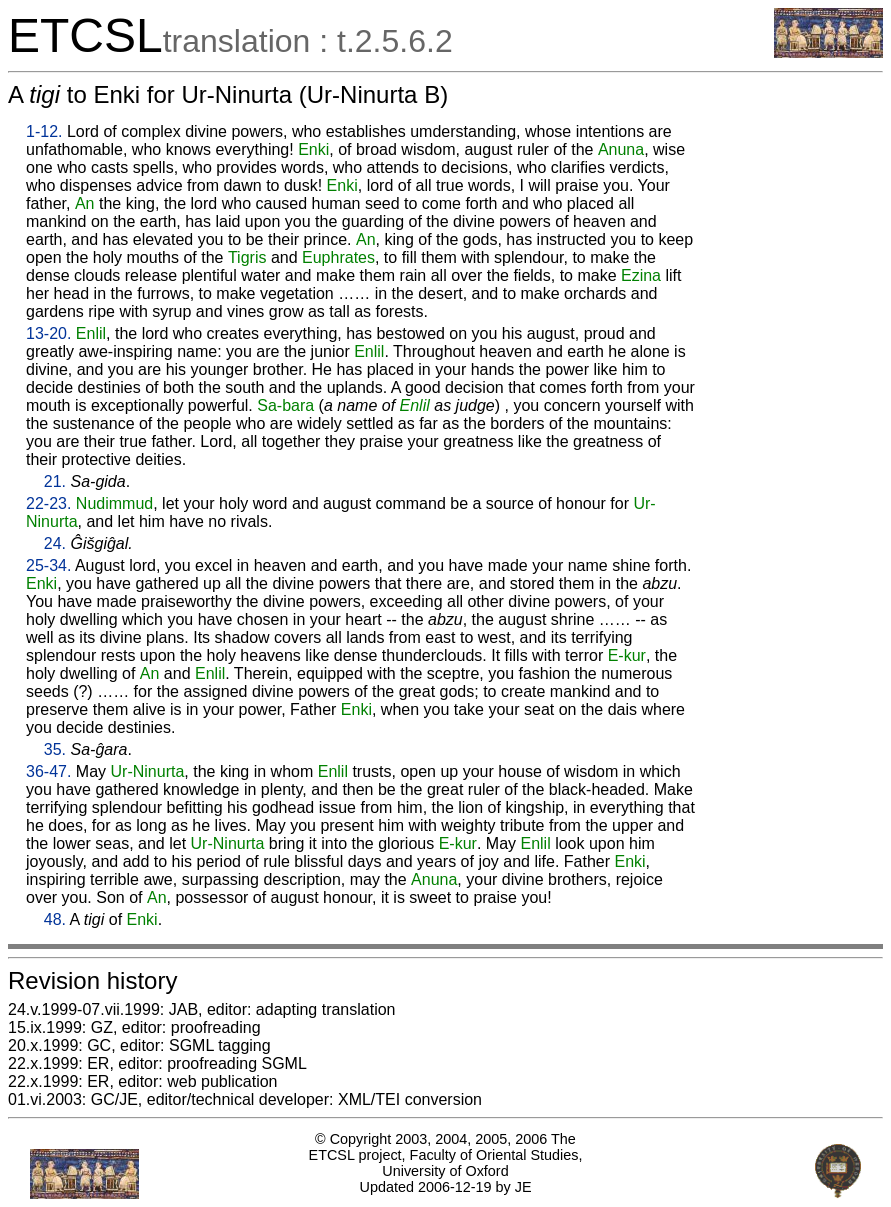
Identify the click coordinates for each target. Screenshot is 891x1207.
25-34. (48, 565)
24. (55, 543)
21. (55, 481)
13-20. (48, 333)
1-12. (44, 131)
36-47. (48, 771)
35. (55, 749)
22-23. (48, 503)
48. (55, 919)
